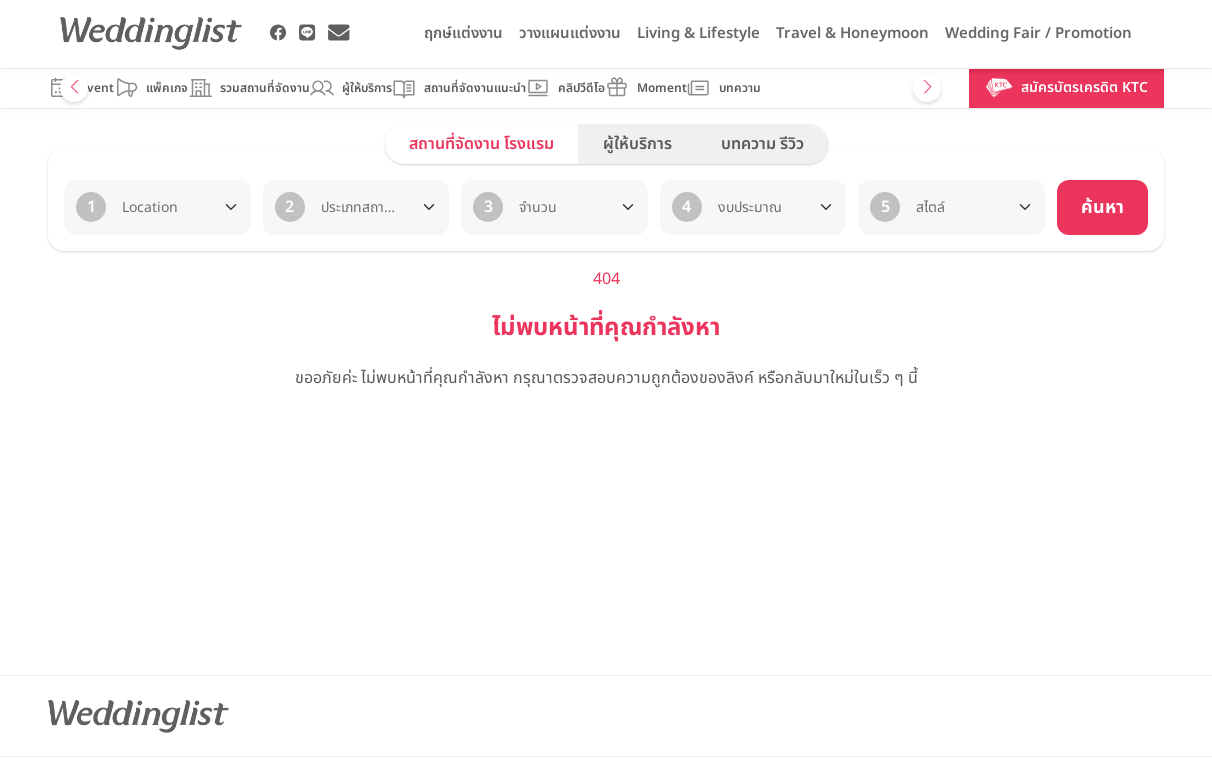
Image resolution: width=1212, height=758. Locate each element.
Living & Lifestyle (698, 33)
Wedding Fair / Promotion (1038, 33)
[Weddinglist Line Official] (307, 33)
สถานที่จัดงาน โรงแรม (481, 144)
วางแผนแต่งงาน (570, 33)
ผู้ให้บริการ (637, 144)
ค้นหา (1102, 207)
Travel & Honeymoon (852, 33)
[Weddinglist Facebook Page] (278, 33)
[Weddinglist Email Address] (339, 33)
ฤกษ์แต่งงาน (463, 33)
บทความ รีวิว (762, 144)
